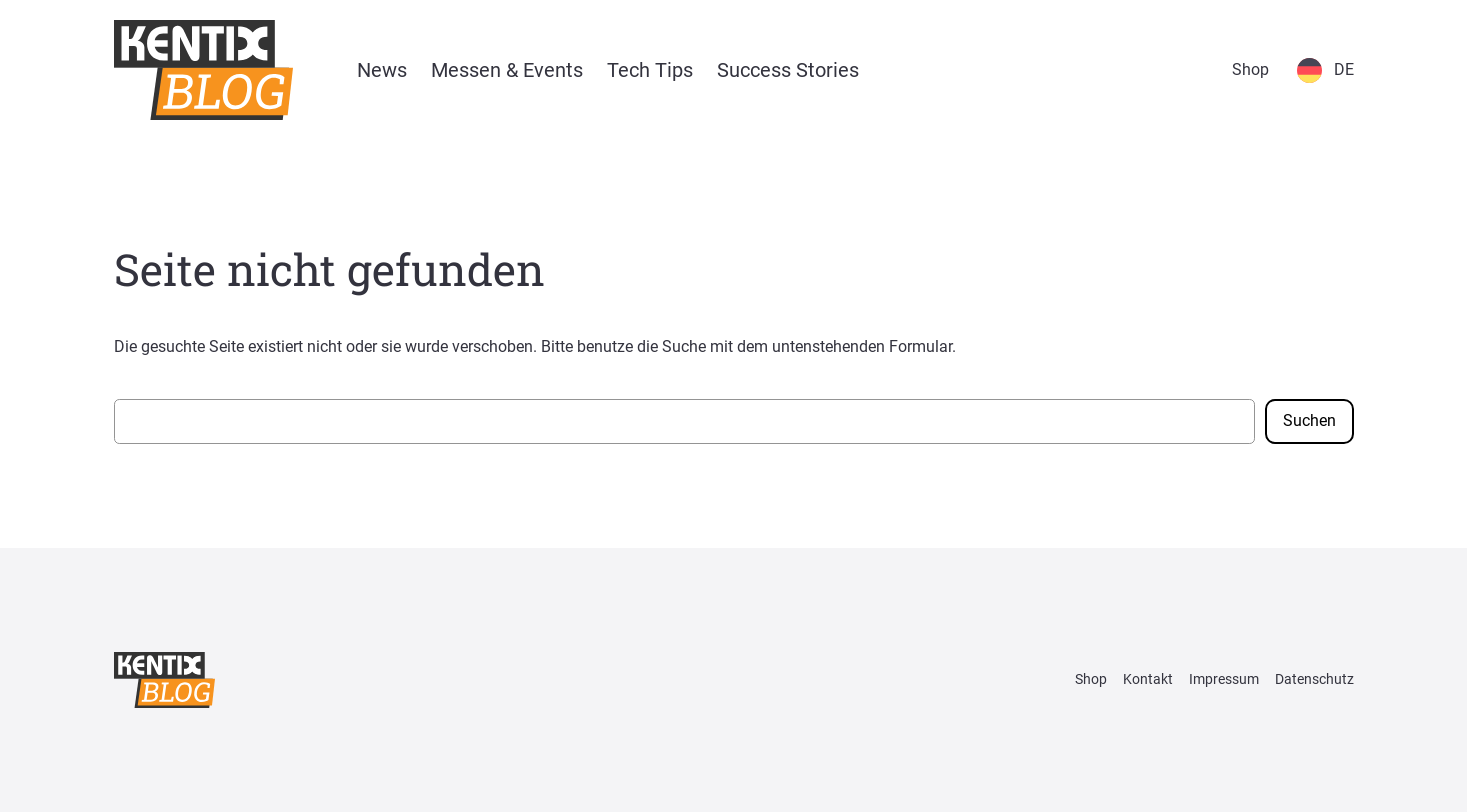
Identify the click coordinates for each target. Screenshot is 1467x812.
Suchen (1309, 420)
